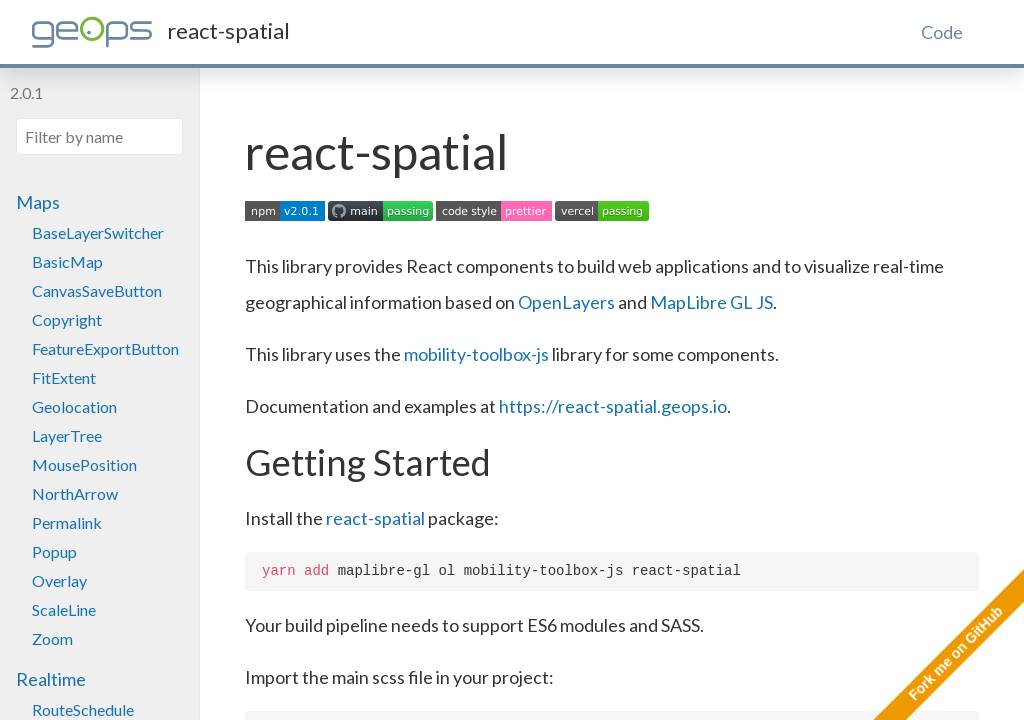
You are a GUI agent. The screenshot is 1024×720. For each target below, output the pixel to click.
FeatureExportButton (105, 348)
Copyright (67, 319)
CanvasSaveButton (97, 290)
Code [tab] (942, 32)
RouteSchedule (83, 709)
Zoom (52, 638)
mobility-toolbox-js (476, 354)
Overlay (59, 580)
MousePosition (84, 464)
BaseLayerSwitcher (98, 232)
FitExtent (64, 377)
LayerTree (67, 435)
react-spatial (375, 518)
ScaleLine (64, 609)
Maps (38, 202)
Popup (54, 551)
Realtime (51, 679)
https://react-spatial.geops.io (613, 406)
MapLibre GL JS (711, 302)
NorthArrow (75, 493)
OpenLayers (566, 302)
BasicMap (67, 261)
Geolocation (74, 406)
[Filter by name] (99, 136)
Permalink (67, 522)
